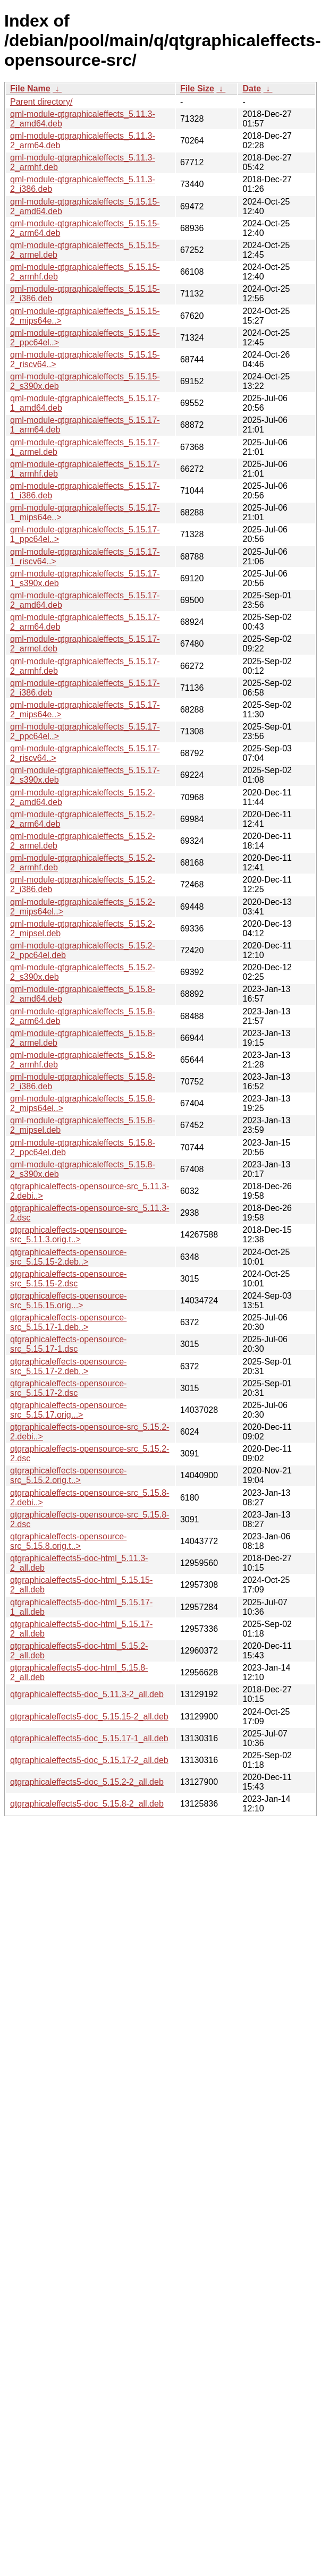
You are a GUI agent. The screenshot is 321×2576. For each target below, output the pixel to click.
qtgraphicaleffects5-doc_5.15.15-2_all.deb (89, 1716)
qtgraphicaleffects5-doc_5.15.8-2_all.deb (87, 1803)
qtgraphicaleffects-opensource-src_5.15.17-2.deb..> (68, 1366)
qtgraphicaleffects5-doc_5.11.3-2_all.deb (87, 1694)
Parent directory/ (41, 101)
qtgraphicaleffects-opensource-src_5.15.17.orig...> (68, 1410)
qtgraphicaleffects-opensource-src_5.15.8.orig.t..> (68, 1541)
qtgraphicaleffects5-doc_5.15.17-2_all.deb (89, 1760)
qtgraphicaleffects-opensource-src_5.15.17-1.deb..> (68, 1322)
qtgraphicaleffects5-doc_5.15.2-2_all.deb (87, 1781)
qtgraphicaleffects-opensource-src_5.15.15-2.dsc (68, 1278)
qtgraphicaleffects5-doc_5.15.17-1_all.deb (89, 1738)
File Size (197, 88)
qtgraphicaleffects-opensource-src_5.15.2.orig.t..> (68, 1475)
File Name (30, 88)
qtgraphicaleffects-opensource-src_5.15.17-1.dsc (68, 1344)
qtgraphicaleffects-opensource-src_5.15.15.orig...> (68, 1300)
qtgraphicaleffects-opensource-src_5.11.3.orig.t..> (68, 1234)
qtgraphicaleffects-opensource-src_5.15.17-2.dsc (68, 1388)
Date (251, 88)
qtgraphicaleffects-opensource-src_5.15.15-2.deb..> (68, 1257)
